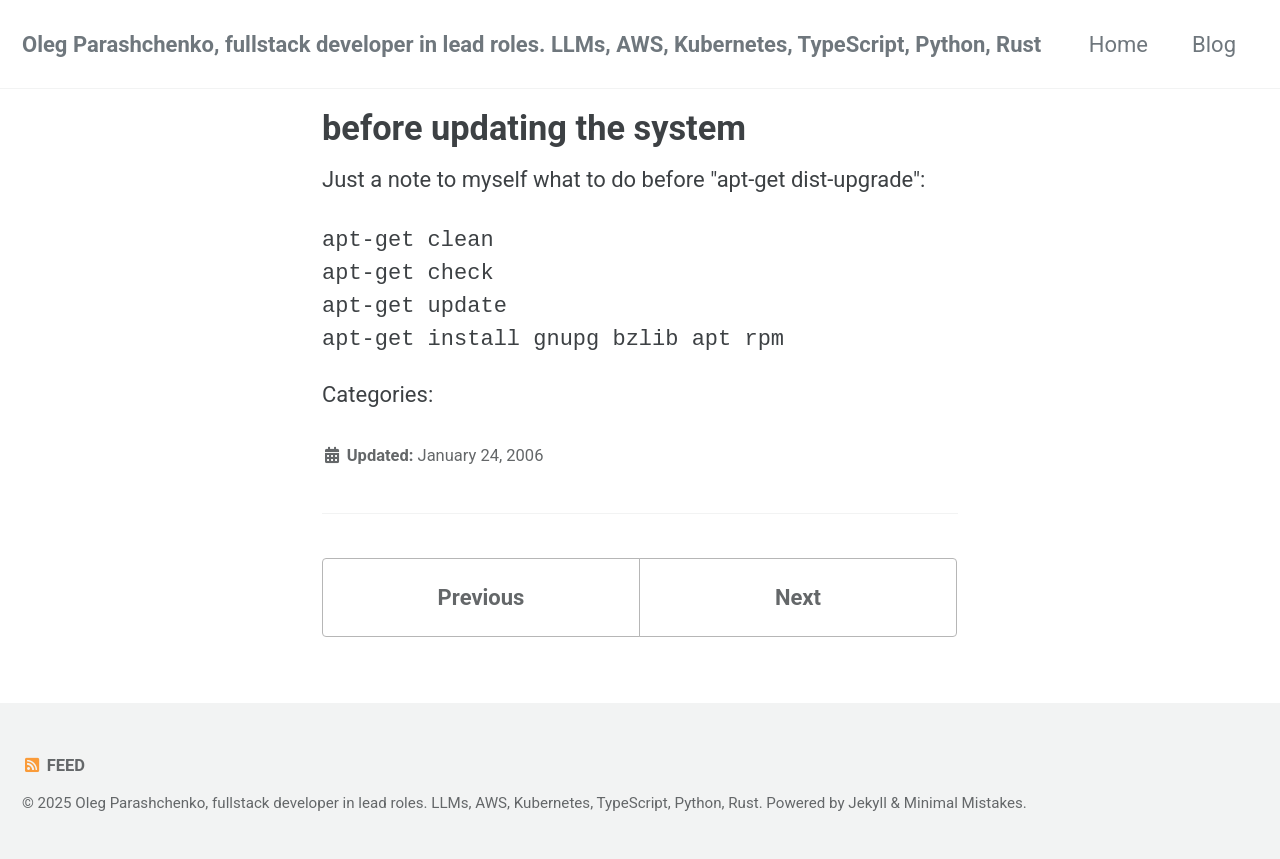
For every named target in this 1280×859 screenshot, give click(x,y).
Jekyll (867, 803)
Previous (481, 597)
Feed (53, 765)
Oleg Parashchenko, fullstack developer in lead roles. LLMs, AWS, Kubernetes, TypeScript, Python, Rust (531, 44)
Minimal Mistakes (963, 803)
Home (1118, 44)
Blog (1214, 44)
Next (798, 597)
